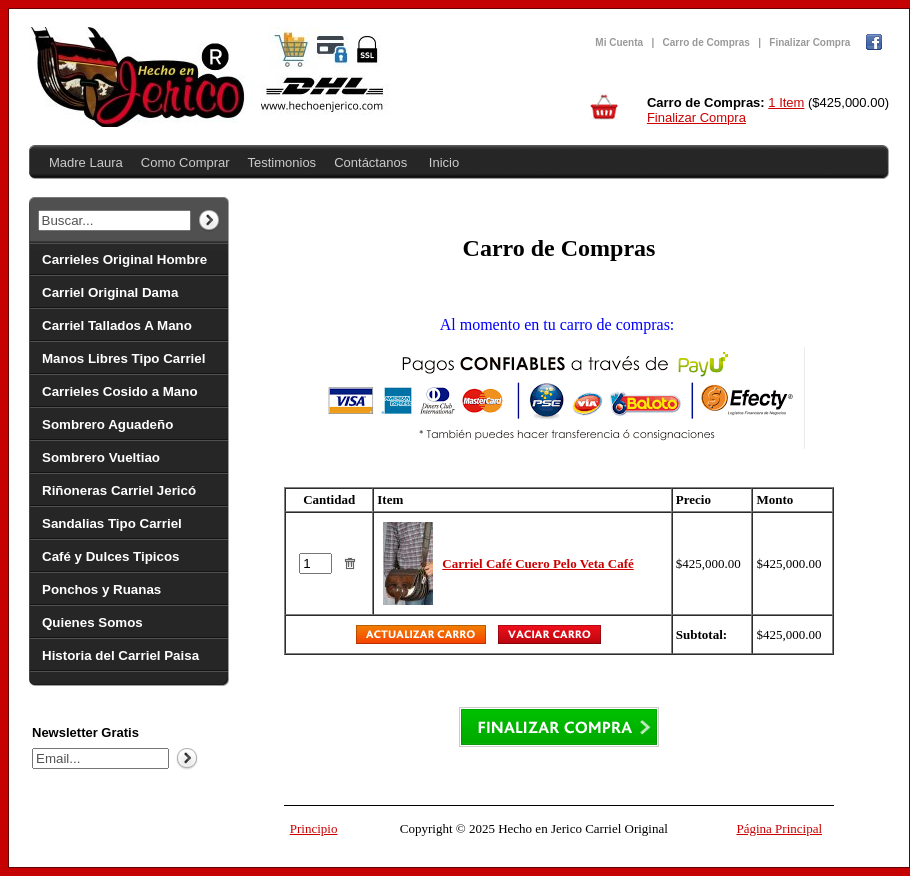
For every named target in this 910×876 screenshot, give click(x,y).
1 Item (786, 102)
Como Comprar (185, 162)
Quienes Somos (92, 622)
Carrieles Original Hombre (124, 259)
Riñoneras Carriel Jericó (119, 490)
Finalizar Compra (809, 42)
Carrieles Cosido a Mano (120, 391)
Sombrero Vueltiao (101, 457)
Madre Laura (86, 162)
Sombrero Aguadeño (107, 424)
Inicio (444, 162)
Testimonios (281, 162)
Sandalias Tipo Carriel (112, 523)
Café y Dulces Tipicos (111, 556)
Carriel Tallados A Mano (117, 325)
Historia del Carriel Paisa (120, 655)
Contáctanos (370, 162)
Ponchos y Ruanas (101, 589)
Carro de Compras (706, 42)
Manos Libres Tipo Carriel (123, 358)
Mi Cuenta (619, 42)
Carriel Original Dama (110, 292)
